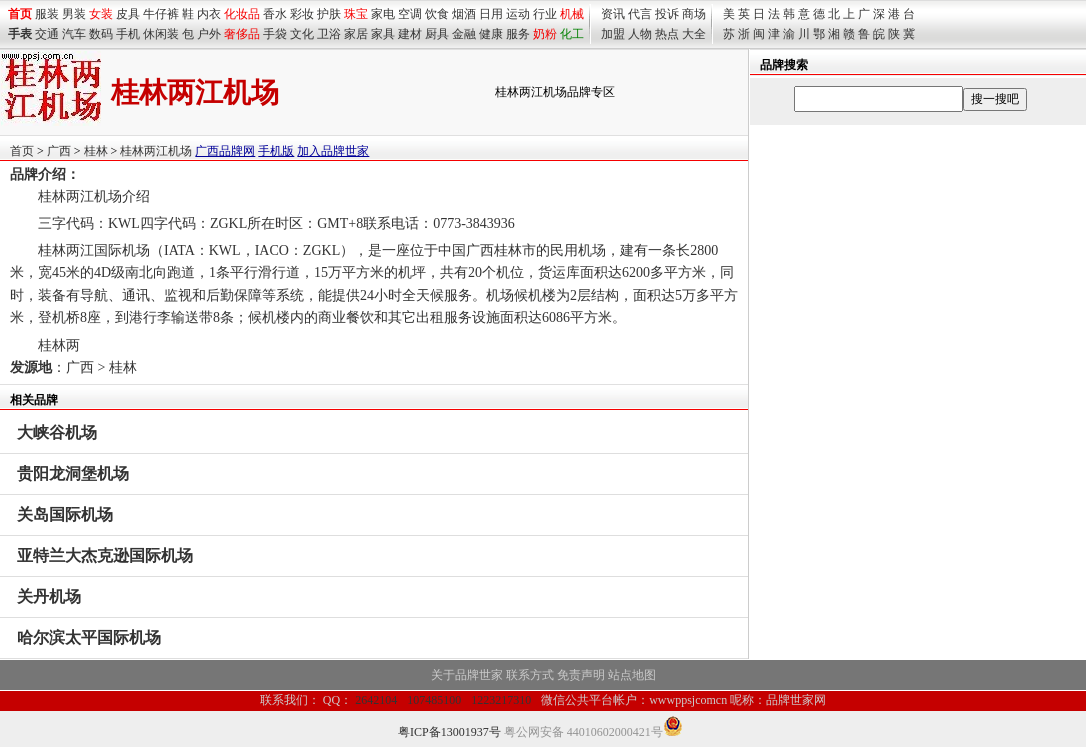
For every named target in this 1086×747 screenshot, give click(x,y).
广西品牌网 (225, 151)
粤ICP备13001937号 (449, 732)
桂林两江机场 (156, 151)
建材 (410, 34)
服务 (518, 34)
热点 (667, 34)
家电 (383, 14)
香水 (275, 14)
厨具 (437, 34)
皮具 (128, 14)
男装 (74, 14)
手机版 (276, 151)
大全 (694, 34)
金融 (464, 34)
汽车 (74, 34)
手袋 (275, 34)
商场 (694, 14)
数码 (101, 34)
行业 (545, 14)
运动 (518, 14)
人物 (640, 34)
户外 (209, 34)
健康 (491, 34)
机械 (572, 14)
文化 (302, 34)
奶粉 (545, 34)
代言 (640, 14)
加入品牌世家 (333, 151)
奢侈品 (242, 34)
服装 (47, 14)
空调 (410, 14)
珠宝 (356, 14)
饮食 (437, 14)
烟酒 (464, 14)
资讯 (613, 14)
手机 (128, 34)
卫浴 (329, 34)
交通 (47, 34)
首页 (22, 151)
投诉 (667, 14)
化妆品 (242, 14)
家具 (383, 34)
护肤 (329, 14)
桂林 (96, 151)
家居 (356, 34)
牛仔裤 (161, 14)
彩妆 (302, 14)
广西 (59, 151)
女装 (101, 14)
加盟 (613, 34)
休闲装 (161, 34)
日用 (491, 14)
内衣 (209, 14)
